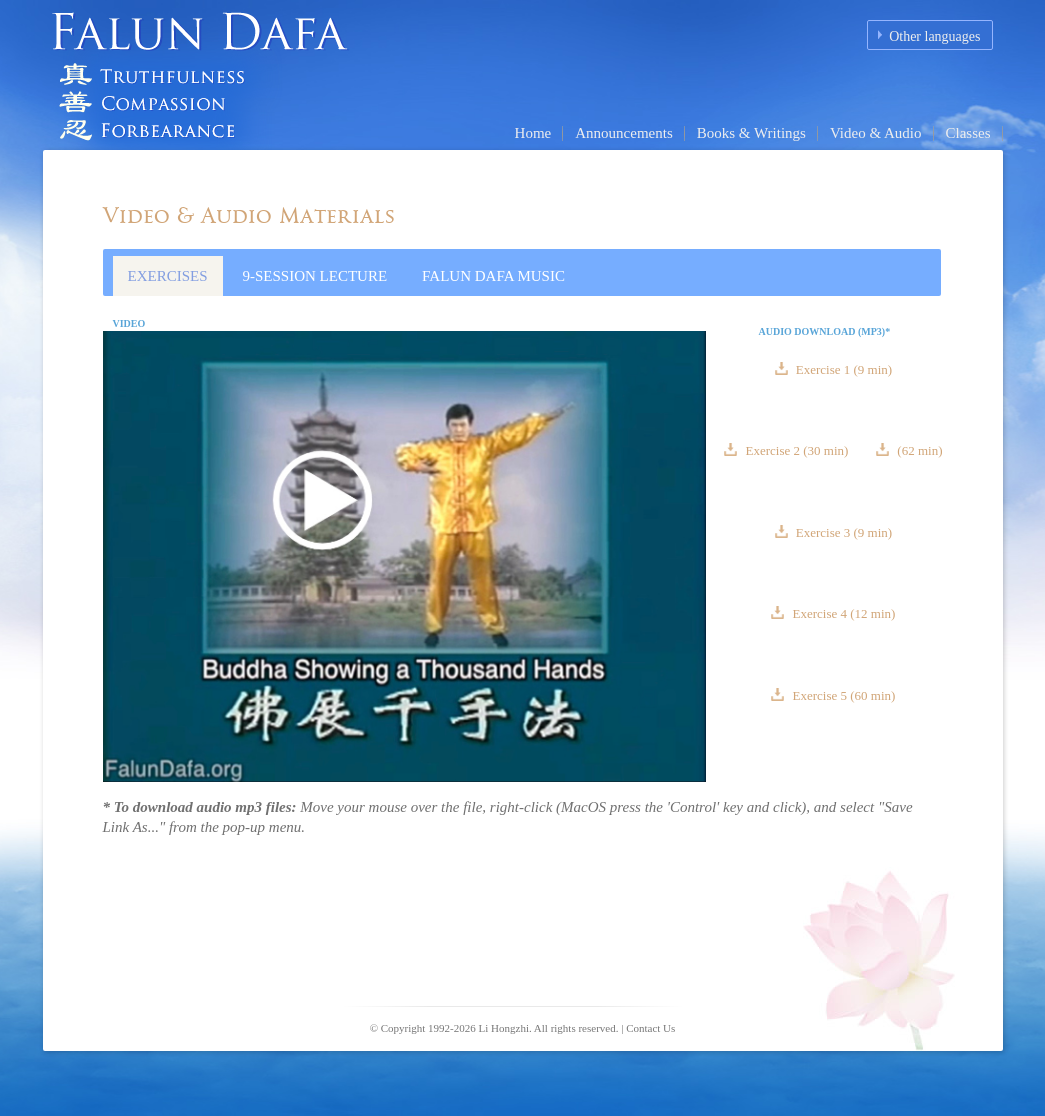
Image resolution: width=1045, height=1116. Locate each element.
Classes (968, 133)
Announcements (623, 133)
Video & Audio (876, 133)
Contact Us (650, 1028)
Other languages (934, 36)
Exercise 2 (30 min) (796, 450)
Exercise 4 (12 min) (842, 613)
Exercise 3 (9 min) (843, 532)
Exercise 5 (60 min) (842, 695)
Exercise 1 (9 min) (843, 369)
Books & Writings (751, 133)
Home (533, 133)
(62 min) (918, 450)
